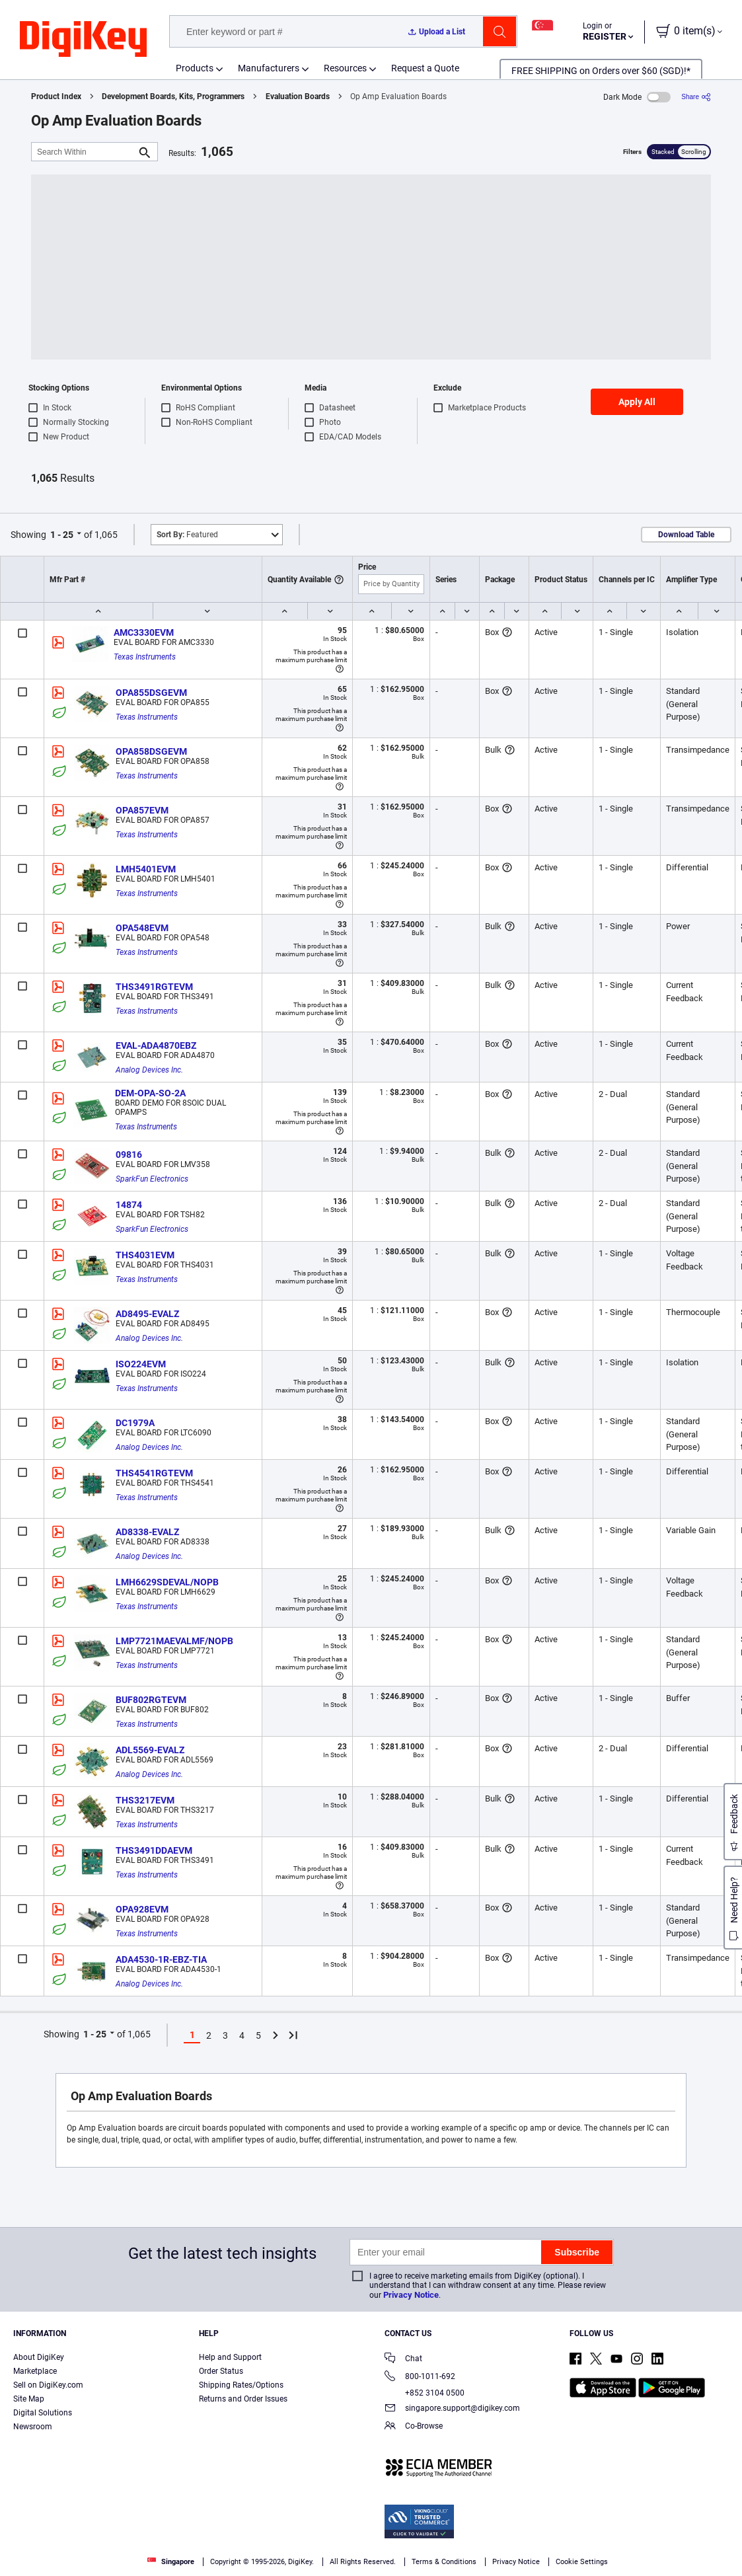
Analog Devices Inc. (149, 1070)
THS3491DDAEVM (154, 1850)
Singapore (170, 2561)
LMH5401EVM (146, 869)
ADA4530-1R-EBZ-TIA (161, 1959)
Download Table (686, 534)
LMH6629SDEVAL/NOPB (167, 1582)
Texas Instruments (145, 657)
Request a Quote (425, 68)
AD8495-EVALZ (147, 1313)
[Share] (696, 97)
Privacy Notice (411, 2295)
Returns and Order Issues (243, 2399)
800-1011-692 (420, 2377)
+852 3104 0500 (424, 2393)
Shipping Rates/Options (241, 2385)
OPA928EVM (142, 1909)
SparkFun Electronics (152, 1179)
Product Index (56, 96)
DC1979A (135, 1423)
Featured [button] (187, 534)
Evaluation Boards (298, 96)
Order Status (221, 2371)
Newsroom (32, 2426)
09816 (129, 1154)
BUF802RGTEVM (151, 1699)
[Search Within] (84, 152)
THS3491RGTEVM (154, 986)
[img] (83, 39)
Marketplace (35, 2371)
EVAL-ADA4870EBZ (156, 1045)
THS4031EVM (145, 1255)
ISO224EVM (141, 1364)
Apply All (636, 402)
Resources (345, 68)
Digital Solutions (42, 2412)
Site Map (28, 2399)
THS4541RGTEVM (154, 1473)
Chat (403, 2359)
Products (194, 68)
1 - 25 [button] (61, 534)
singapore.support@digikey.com (452, 2409)
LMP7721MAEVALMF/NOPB (174, 1641)
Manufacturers (268, 68)
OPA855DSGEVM (151, 692)
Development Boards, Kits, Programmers (173, 96)
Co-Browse (414, 2427)
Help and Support (230, 2357)
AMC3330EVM (144, 632)
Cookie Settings (582, 2561)
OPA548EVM (142, 928)
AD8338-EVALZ (147, 1532)
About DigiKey (38, 2357)
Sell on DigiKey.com (48, 2385)
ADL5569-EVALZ (150, 1750)
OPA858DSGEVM (151, 751)
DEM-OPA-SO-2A (150, 1093)
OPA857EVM (142, 810)
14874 (129, 1204)
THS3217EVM (145, 1800)
